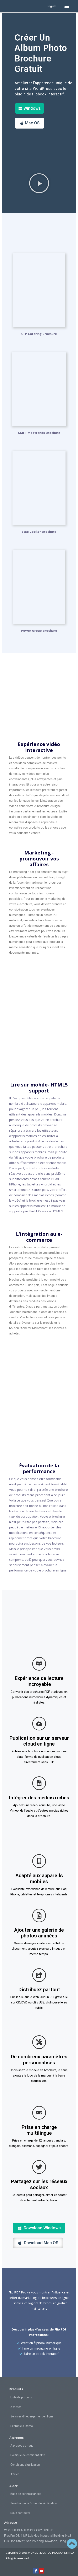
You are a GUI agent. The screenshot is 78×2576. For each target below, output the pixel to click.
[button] (67, 6)
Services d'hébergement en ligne (31, 2416)
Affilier (14, 2474)
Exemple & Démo (21, 2426)
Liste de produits (21, 2397)
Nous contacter (20, 2513)
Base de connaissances (25, 2493)
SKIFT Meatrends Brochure (39, 433)
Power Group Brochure (39, 630)
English (51, 6)
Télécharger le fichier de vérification (33, 2503)
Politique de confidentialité (27, 2455)
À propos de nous (21, 2445)
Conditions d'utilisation (25, 2464)
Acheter (15, 2407)
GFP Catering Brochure (39, 334)
